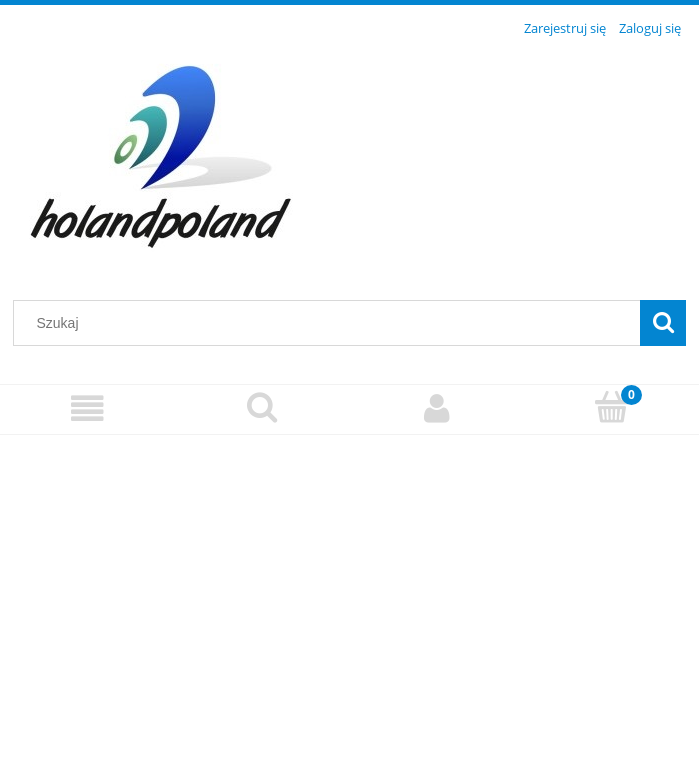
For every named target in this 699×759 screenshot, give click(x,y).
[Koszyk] (611, 407)
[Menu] (87, 408)
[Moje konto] (437, 408)
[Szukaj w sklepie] (331, 323)
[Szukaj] (663, 323)
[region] (349, 589)
